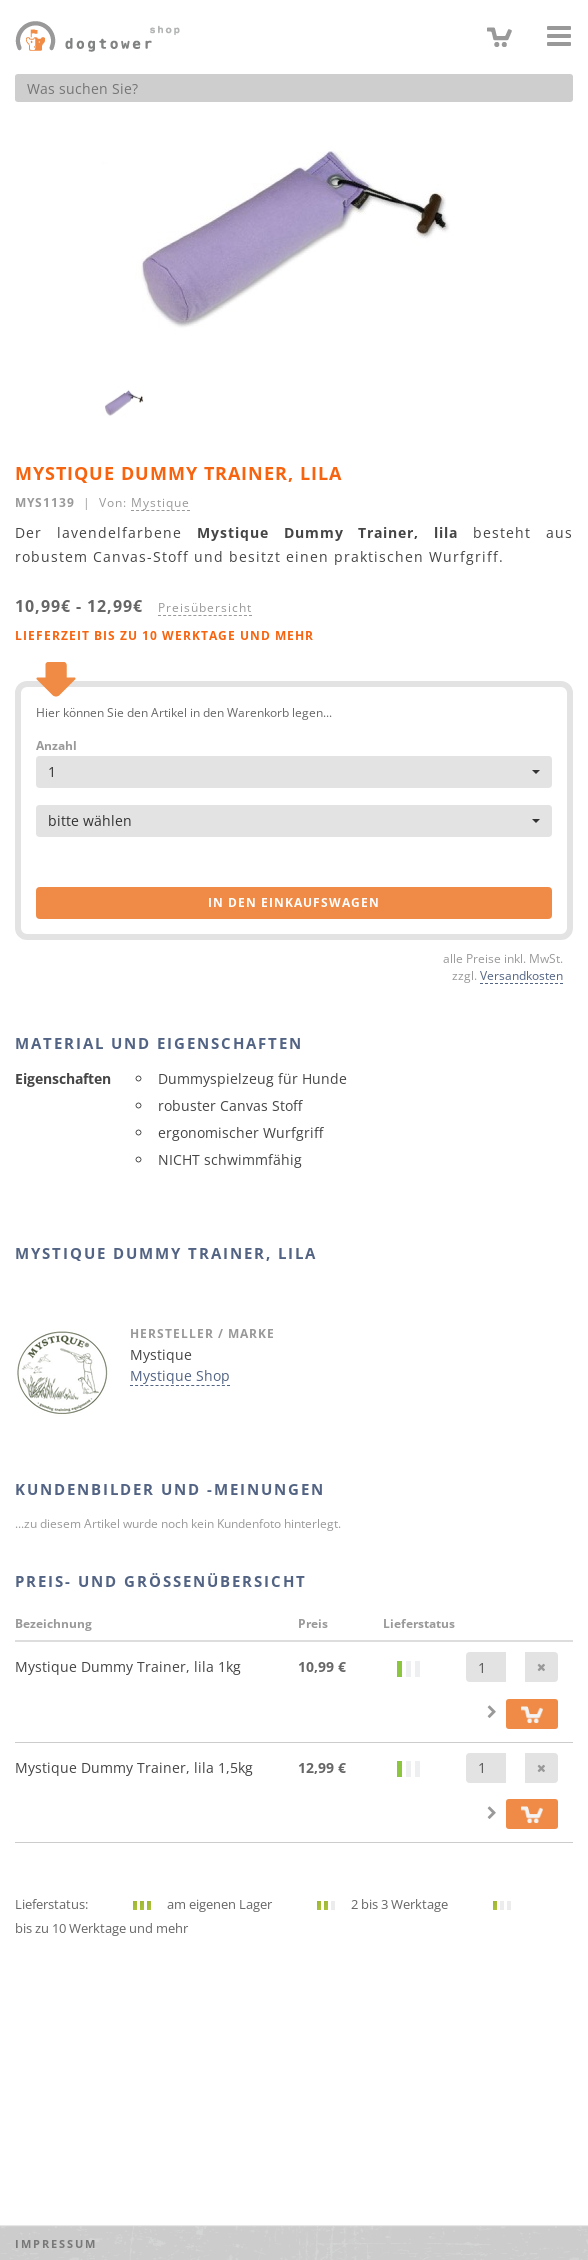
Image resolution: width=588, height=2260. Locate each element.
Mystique (160, 502)
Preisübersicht (205, 607)
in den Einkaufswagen (294, 902)
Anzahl (56, 746)
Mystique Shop (180, 1375)
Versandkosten (521, 975)
